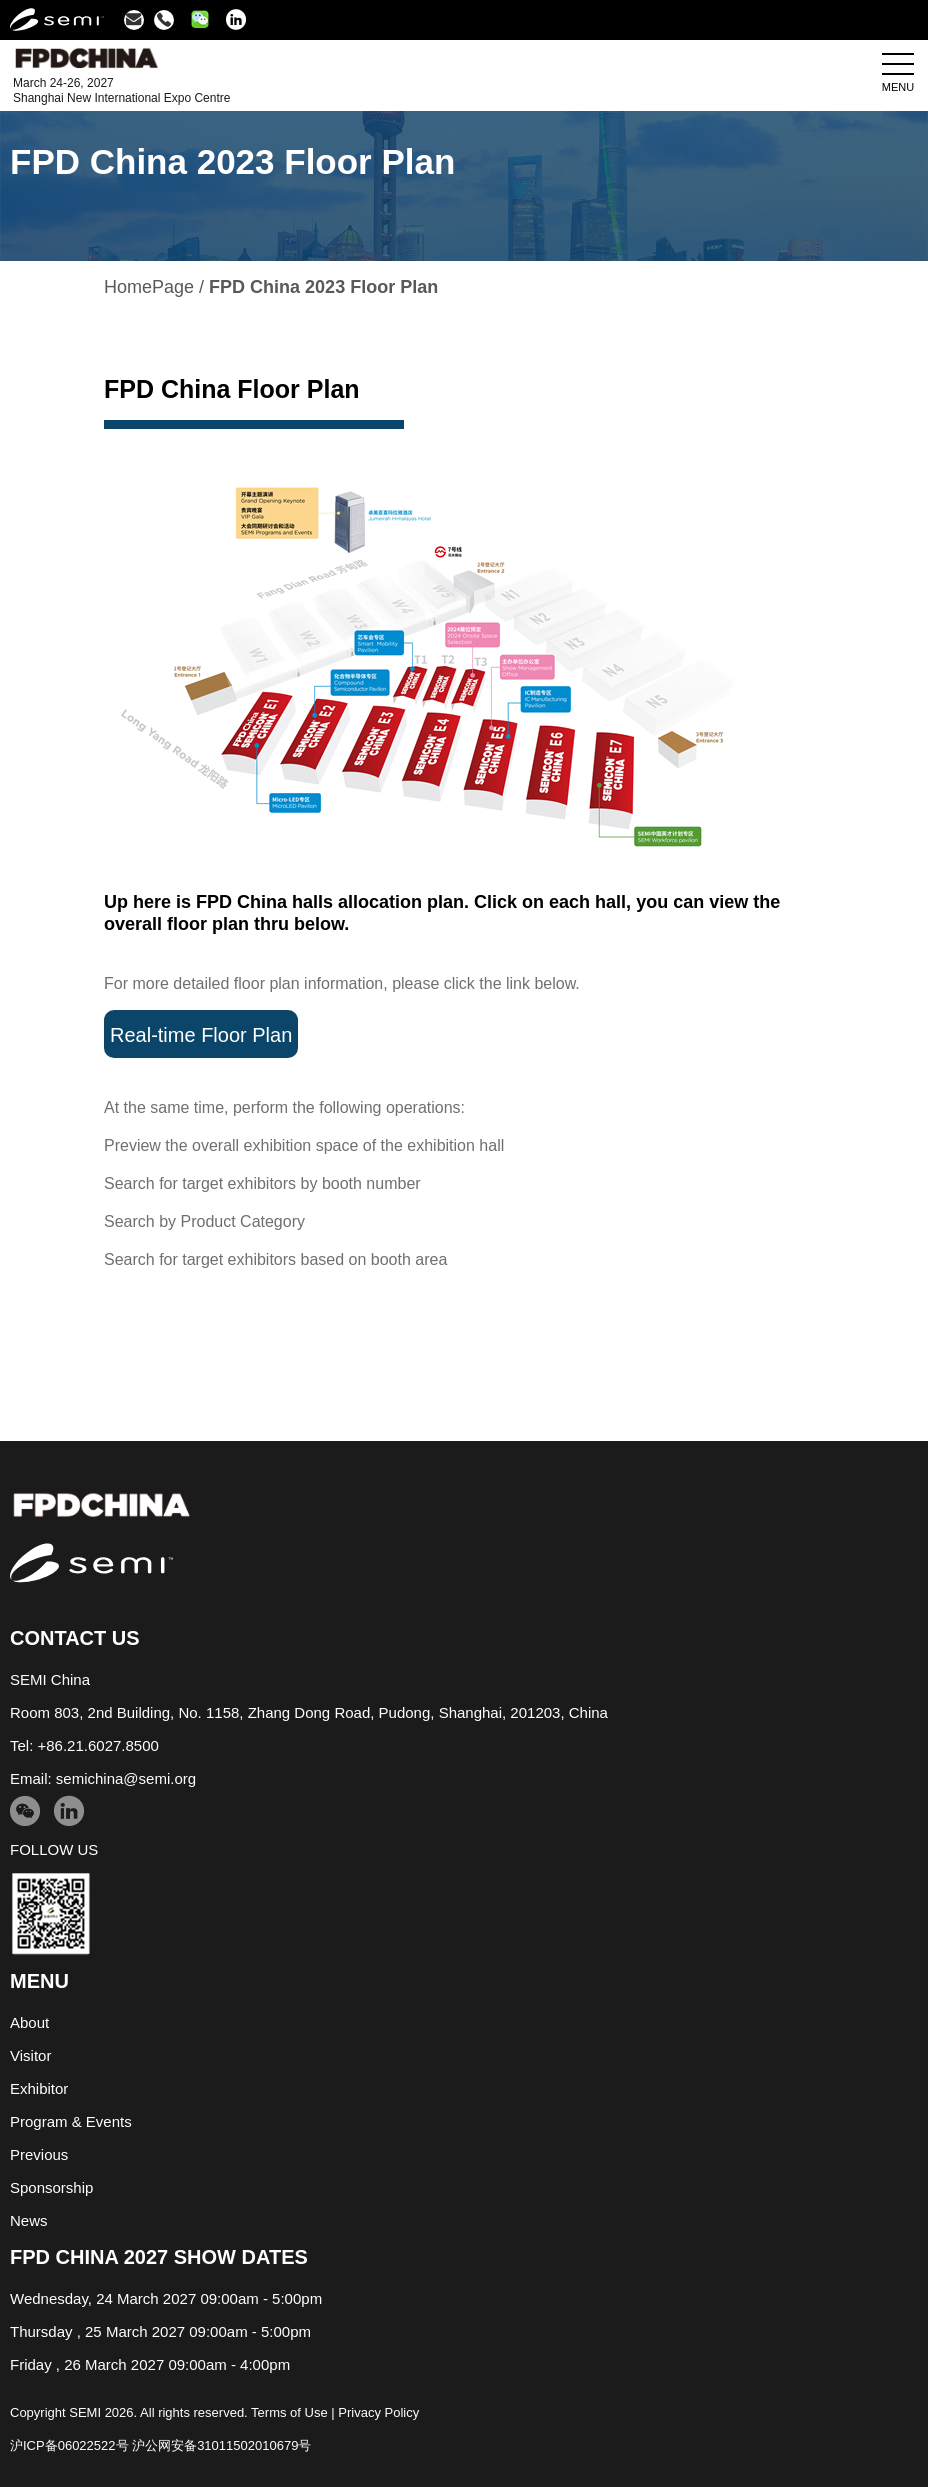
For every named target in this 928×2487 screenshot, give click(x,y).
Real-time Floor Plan (201, 1035)
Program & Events (71, 2121)
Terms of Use (289, 2412)
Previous (39, 2154)
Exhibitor (39, 2088)
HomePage (149, 287)
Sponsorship (51, 2187)
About (29, 2022)
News (29, 2220)
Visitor (30, 2055)
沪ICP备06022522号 (69, 2445)
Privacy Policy (378, 2412)
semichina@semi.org (126, 1778)
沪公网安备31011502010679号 (221, 2445)
